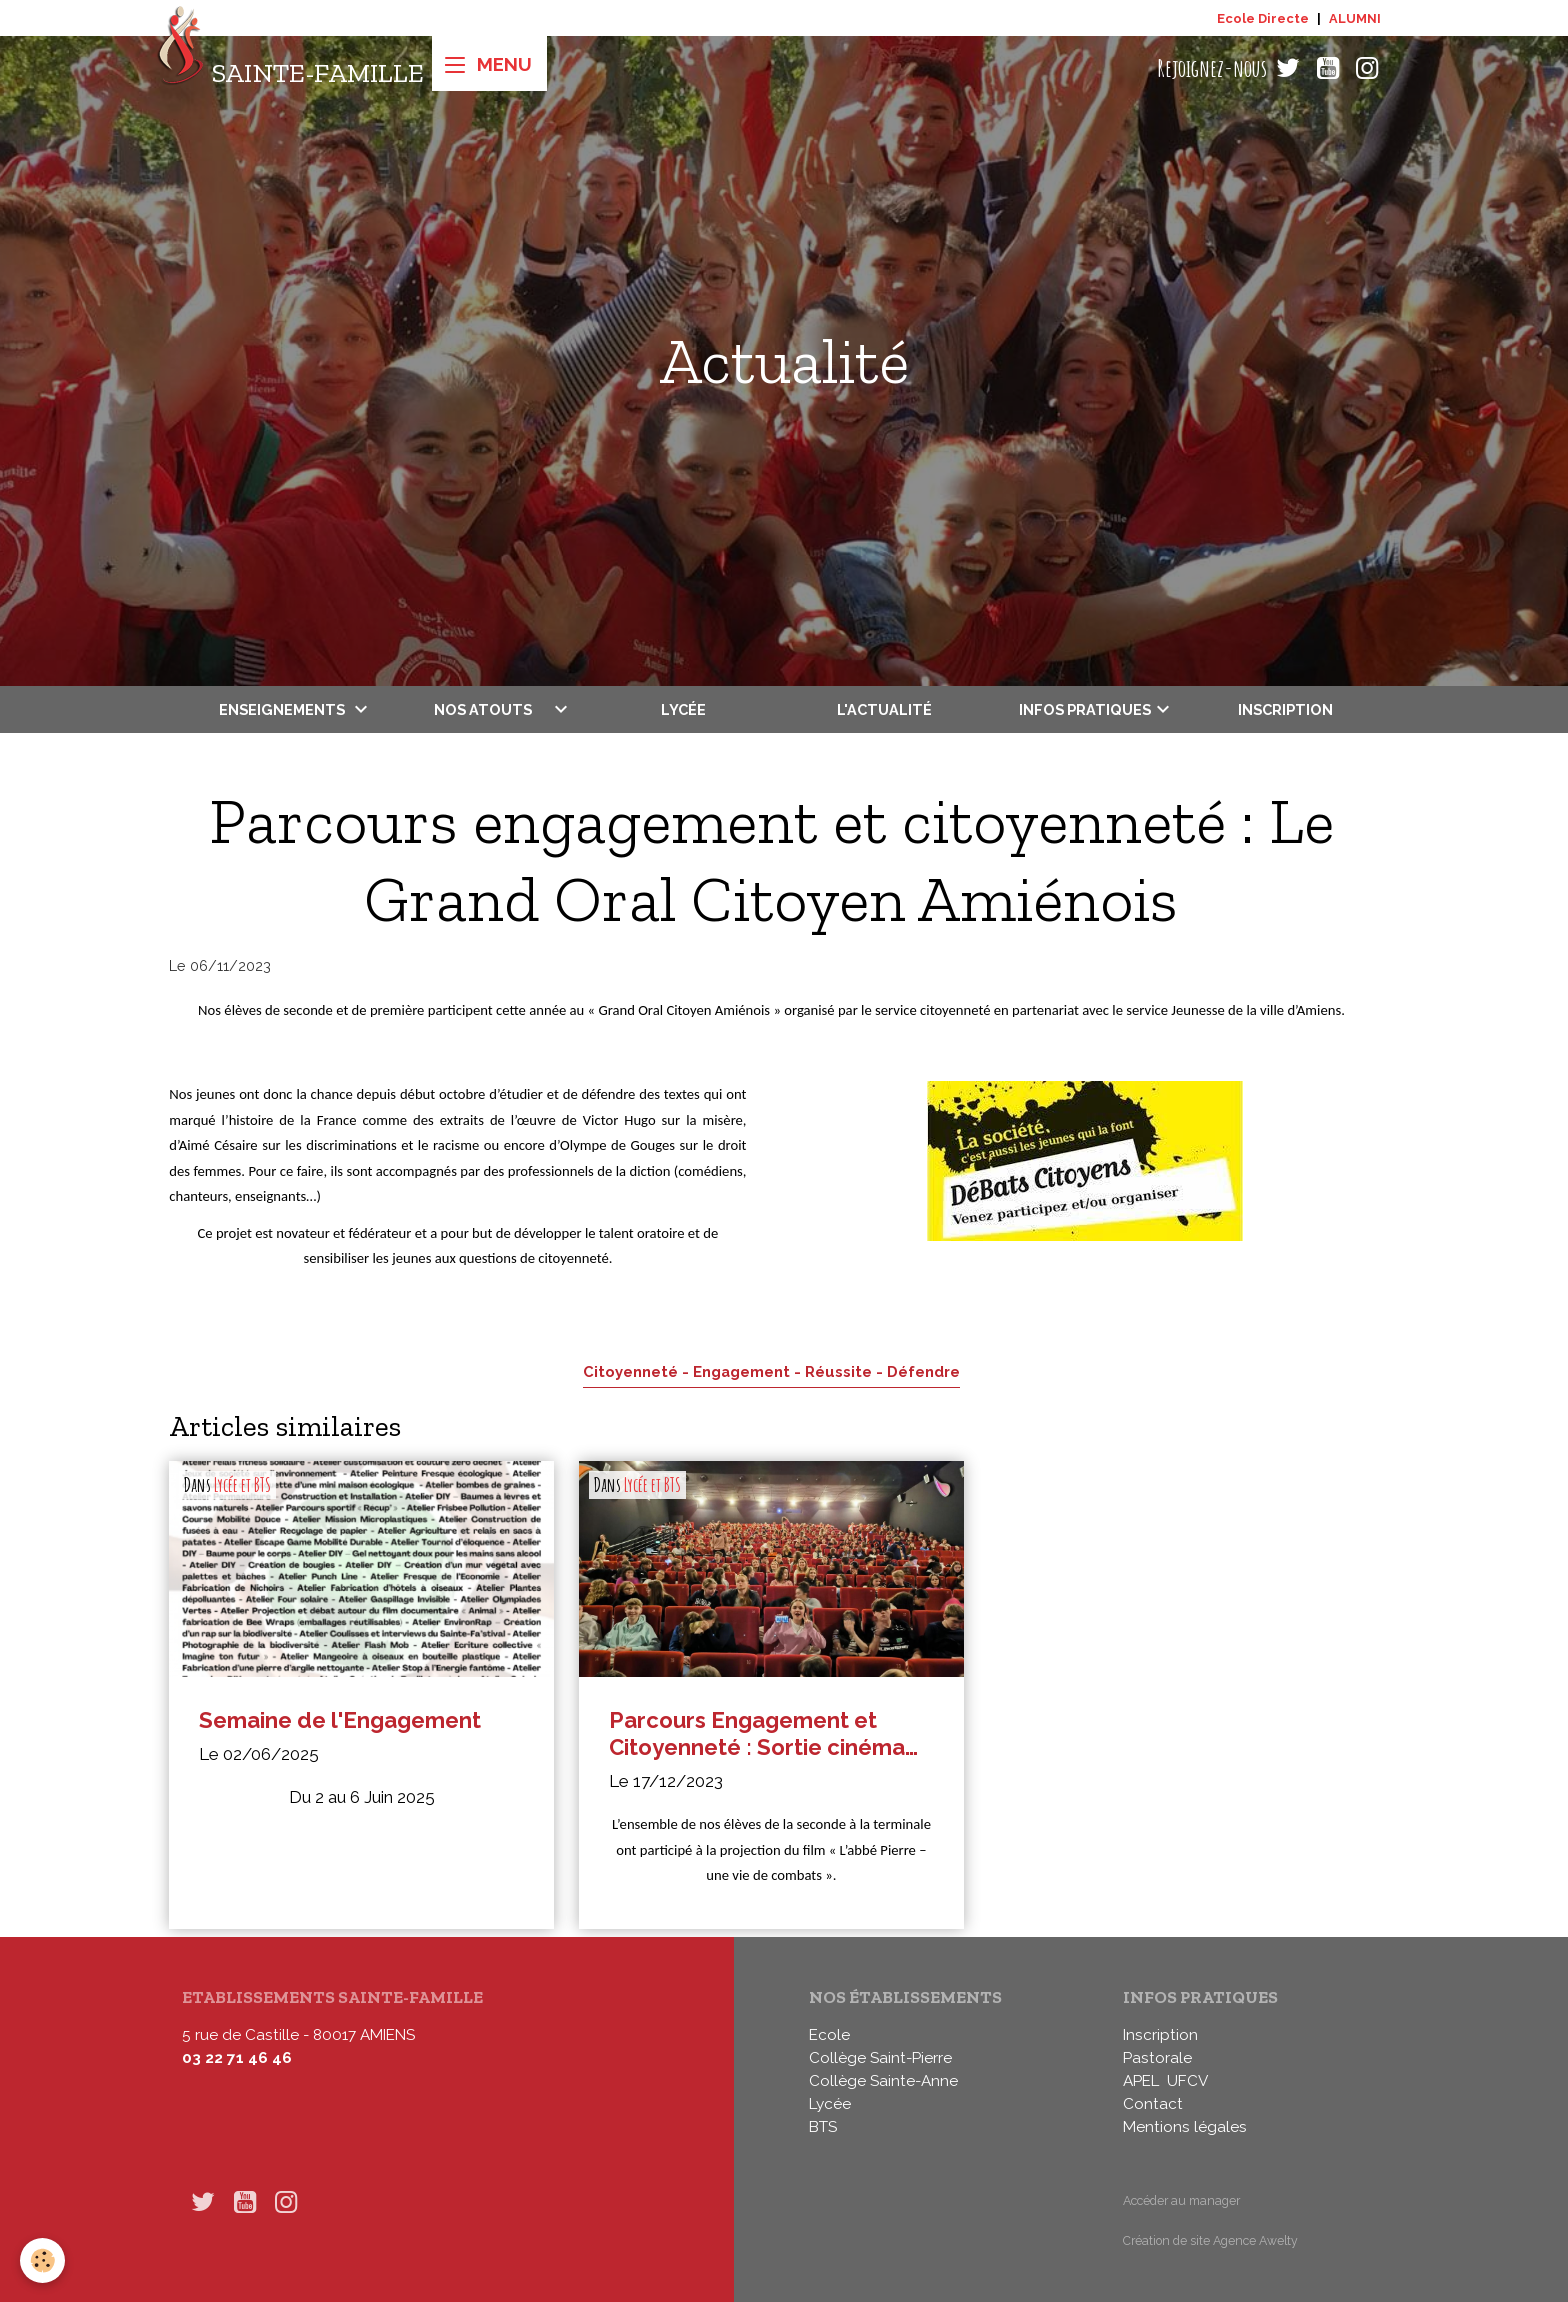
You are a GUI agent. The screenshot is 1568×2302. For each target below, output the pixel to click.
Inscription (1285, 709)
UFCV (1187, 2081)
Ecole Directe (1263, 18)
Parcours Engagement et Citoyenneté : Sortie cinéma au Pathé (757, 1733)
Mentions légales (1185, 2127)
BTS (823, 2127)
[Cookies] (42, 2260)
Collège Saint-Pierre (880, 2058)
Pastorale (1157, 2058)
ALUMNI (1355, 18)
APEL (1141, 2081)
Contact (1153, 2104)
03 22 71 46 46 (237, 2058)
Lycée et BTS (242, 1485)
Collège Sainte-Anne (883, 2081)
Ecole (829, 2035)
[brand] (290, 68)
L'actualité (884, 709)
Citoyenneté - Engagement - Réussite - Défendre (771, 1371)
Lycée (683, 709)
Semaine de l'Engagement (340, 1720)
